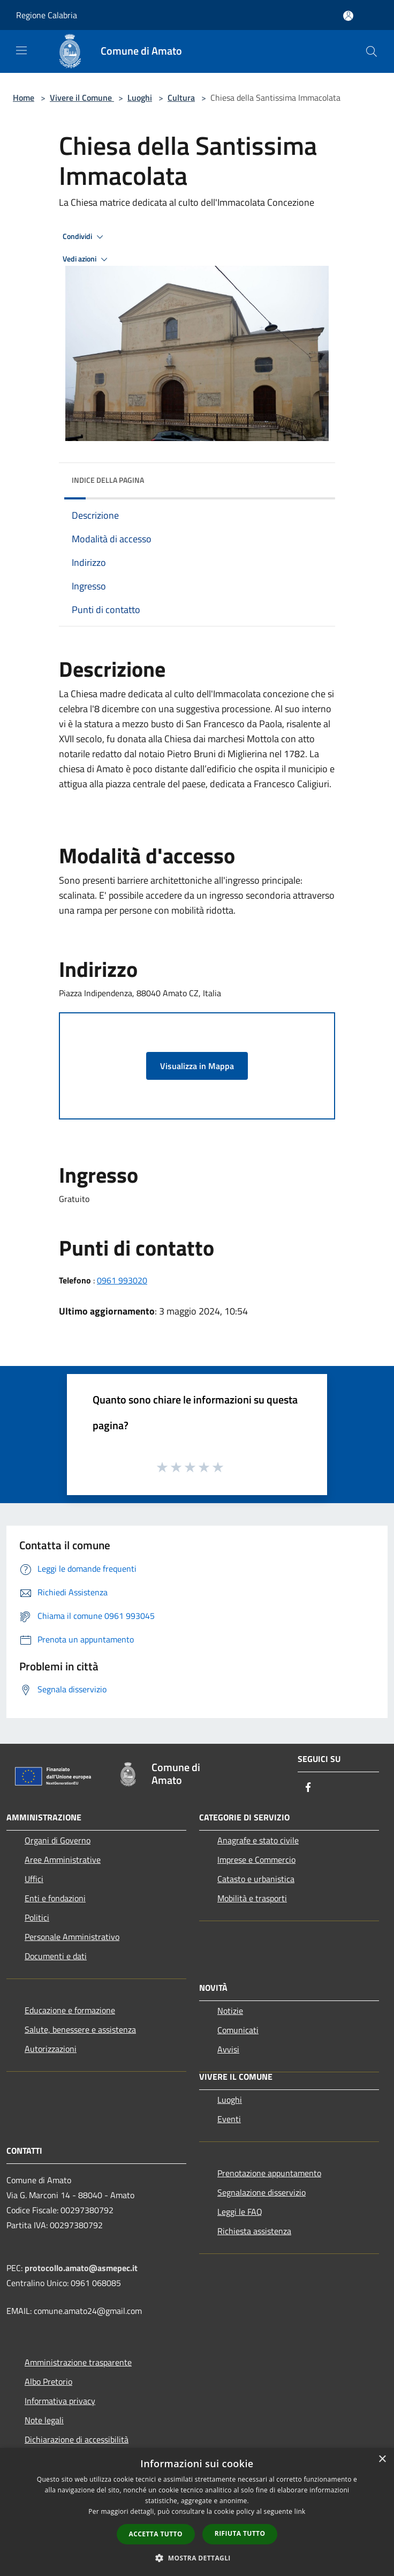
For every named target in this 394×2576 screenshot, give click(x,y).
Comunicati (238, 2030)
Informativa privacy (60, 2400)
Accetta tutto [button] (156, 2533)
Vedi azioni (87, 259)
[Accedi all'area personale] (348, 16)
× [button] (382, 2459)
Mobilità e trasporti (252, 1898)
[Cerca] (371, 51)
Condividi (85, 236)
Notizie (230, 2010)
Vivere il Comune (82, 97)
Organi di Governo (57, 1840)
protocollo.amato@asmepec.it (81, 2267)
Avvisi (228, 2049)
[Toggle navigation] (21, 50)
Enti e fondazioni (55, 1898)
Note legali (44, 2420)
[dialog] (197, 2512)
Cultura (181, 97)
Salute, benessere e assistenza (80, 2029)
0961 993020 (122, 1280)
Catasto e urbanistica (255, 1878)
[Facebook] (308, 1788)
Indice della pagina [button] (108, 480)
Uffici (34, 1878)
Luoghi (139, 97)
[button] (197, 2557)
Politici (37, 1917)
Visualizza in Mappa (197, 1065)
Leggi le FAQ (239, 2211)
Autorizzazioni (51, 2048)
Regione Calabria (46, 15)
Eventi (229, 2118)
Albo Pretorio (48, 2381)
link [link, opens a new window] (300, 2511)
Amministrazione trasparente (78, 2362)
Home (23, 97)
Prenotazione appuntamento (269, 2173)
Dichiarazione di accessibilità (76, 2439)
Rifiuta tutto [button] (240, 2533)
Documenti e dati (56, 1956)
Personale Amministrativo (72, 1936)
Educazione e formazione (70, 2010)
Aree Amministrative (63, 1859)
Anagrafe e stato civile (258, 1840)
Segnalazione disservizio (261, 2192)
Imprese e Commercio (256, 1859)
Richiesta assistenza (254, 2230)
